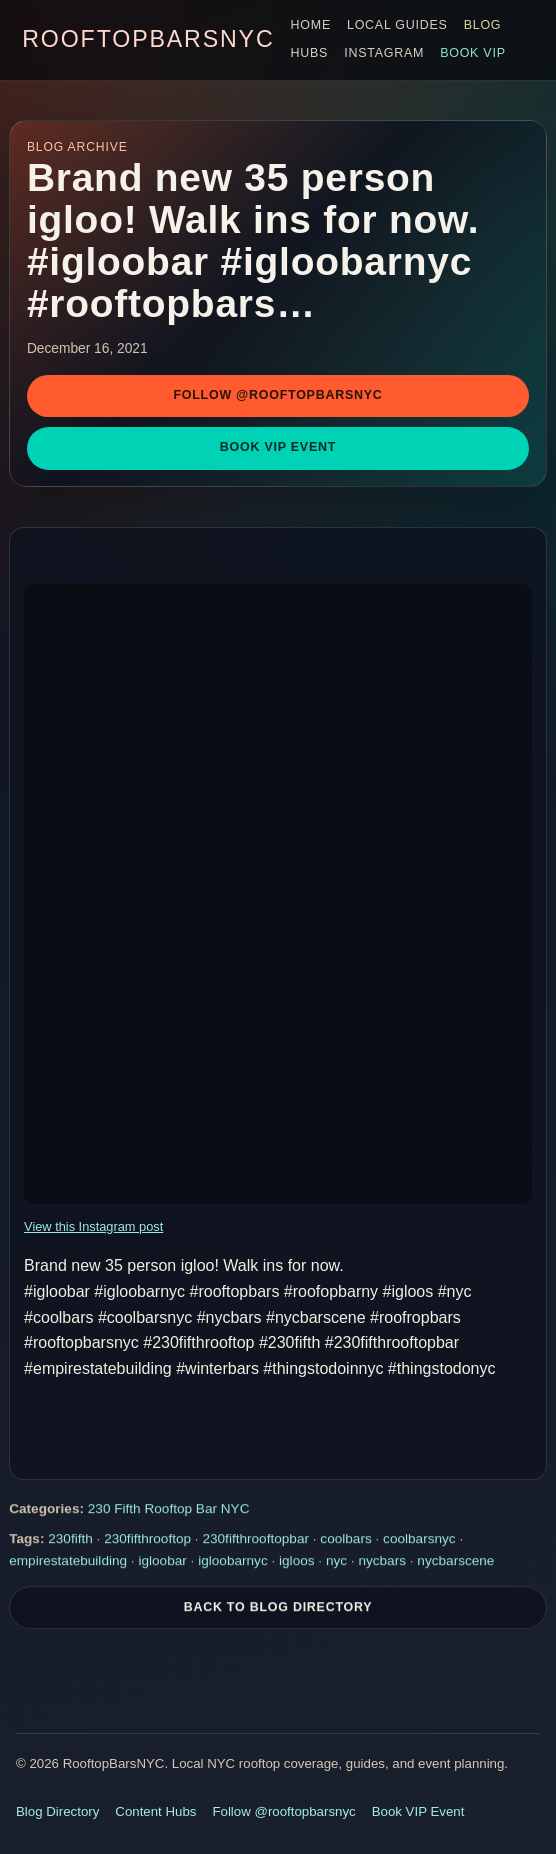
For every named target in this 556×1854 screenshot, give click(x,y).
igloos (297, 1561)
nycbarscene (455, 1561)
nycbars (382, 1561)
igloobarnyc (233, 1561)
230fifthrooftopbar (255, 1540)
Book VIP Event (278, 447)
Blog (483, 25)
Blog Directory (57, 1811)
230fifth (70, 1540)
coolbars (345, 1540)
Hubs (310, 53)
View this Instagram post (93, 1226)
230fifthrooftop (147, 1540)
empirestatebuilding (68, 1561)
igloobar (162, 1561)
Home (311, 25)
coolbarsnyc (419, 1540)
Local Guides (397, 25)
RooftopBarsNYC (148, 39)
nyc (336, 1561)
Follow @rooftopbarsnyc (277, 395)
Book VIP (473, 53)
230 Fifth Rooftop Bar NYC (169, 1509)
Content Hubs (155, 1811)
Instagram (384, 53)
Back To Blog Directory (278, 1608)
